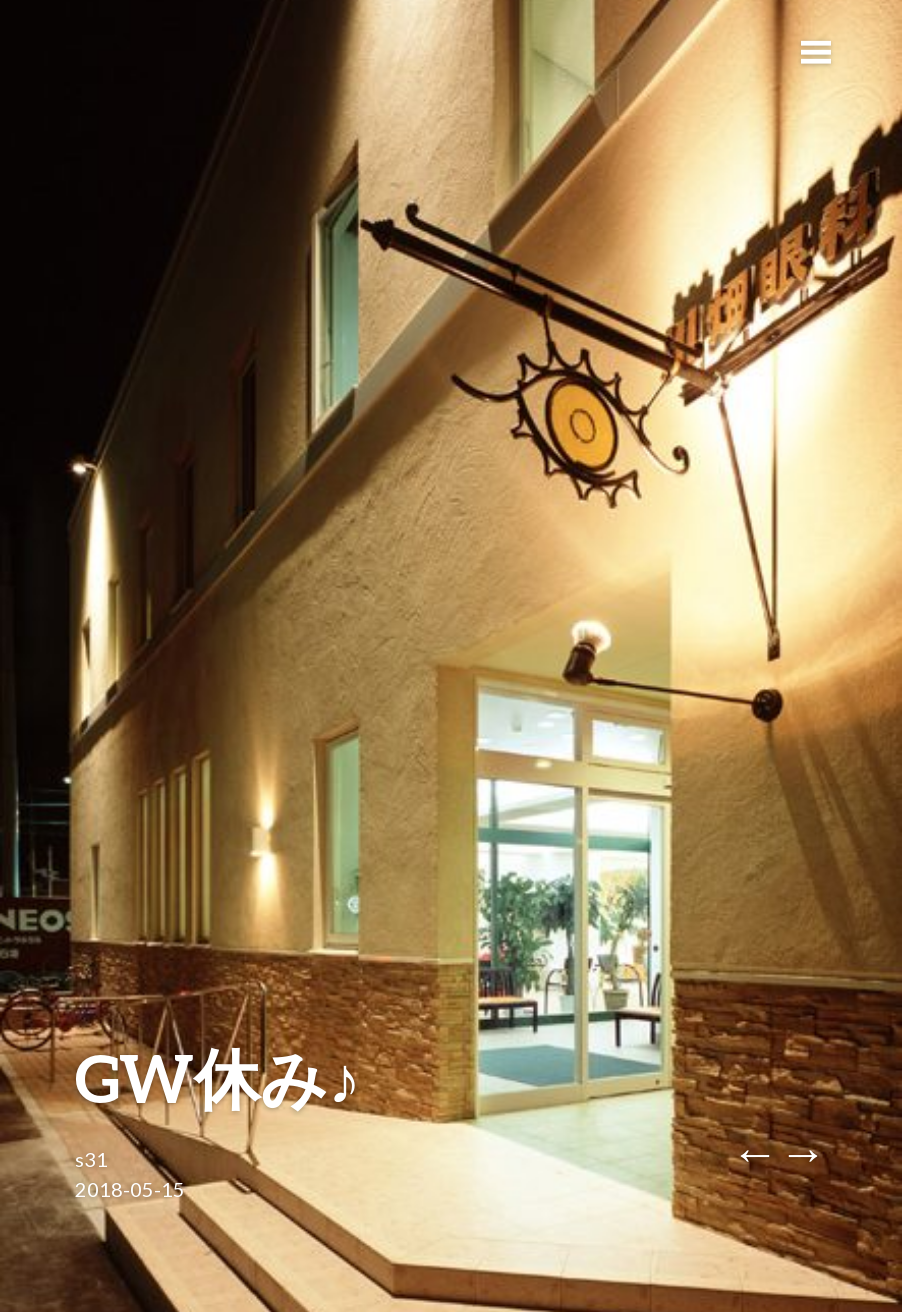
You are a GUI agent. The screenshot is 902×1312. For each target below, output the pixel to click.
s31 (91, 1159)
